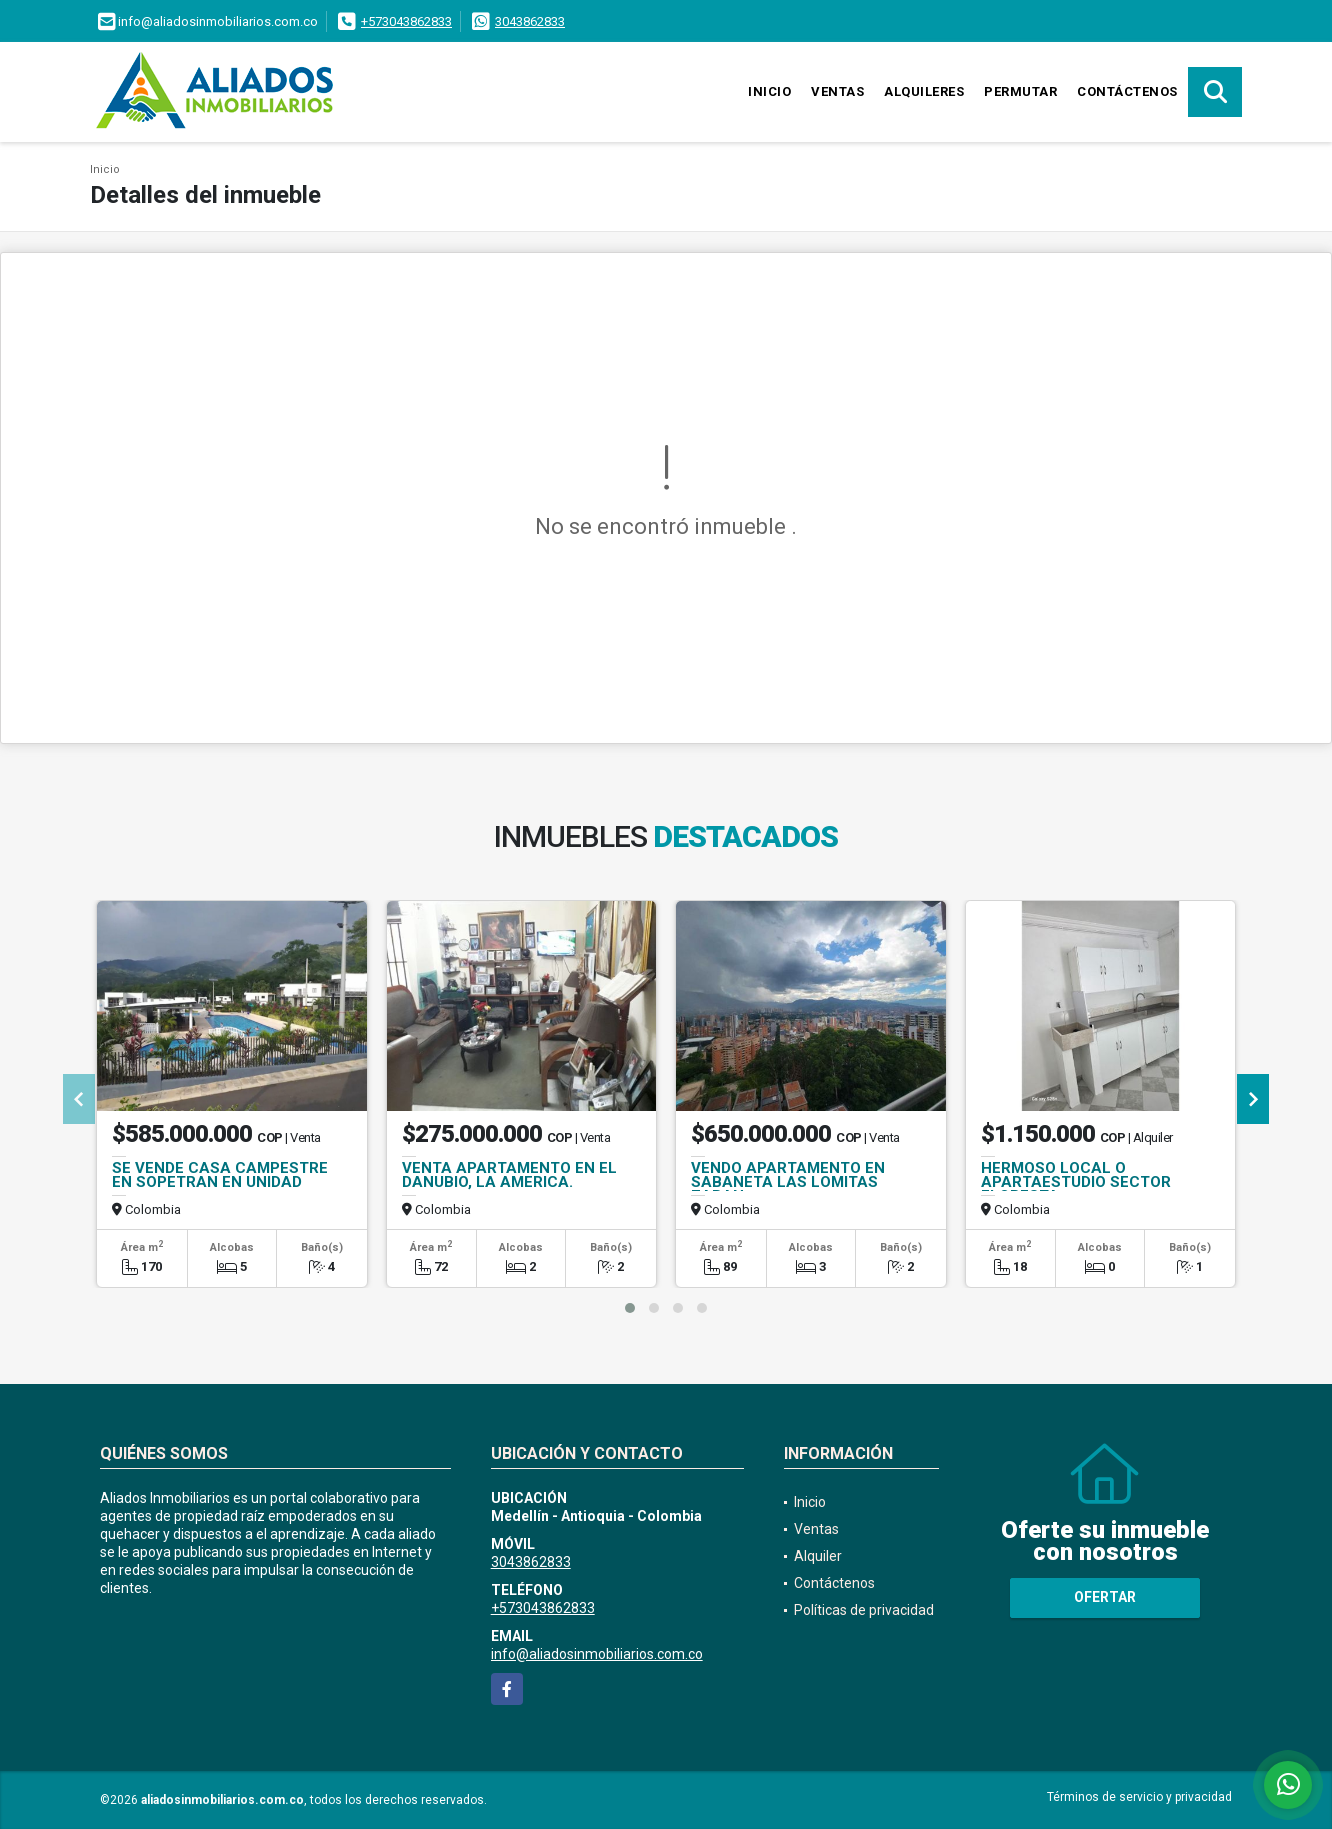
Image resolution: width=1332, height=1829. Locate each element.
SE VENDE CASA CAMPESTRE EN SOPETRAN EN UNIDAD (220, 1175)
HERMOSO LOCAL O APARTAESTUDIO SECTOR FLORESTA (1076, 1182)
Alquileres (924, 91)
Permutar (1020, 91)
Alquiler (818, 1556)
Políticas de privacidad (864, 1610)
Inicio (769, 91)
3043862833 (530, 21)
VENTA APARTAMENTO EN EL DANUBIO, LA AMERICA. (509, 1175)
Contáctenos (1127, 91)
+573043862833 (406, 21)
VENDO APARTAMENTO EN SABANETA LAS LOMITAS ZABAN (788, 1182)
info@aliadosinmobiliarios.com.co (597, 1654)
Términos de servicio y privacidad (1139, 1797)
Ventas (837, 91)
